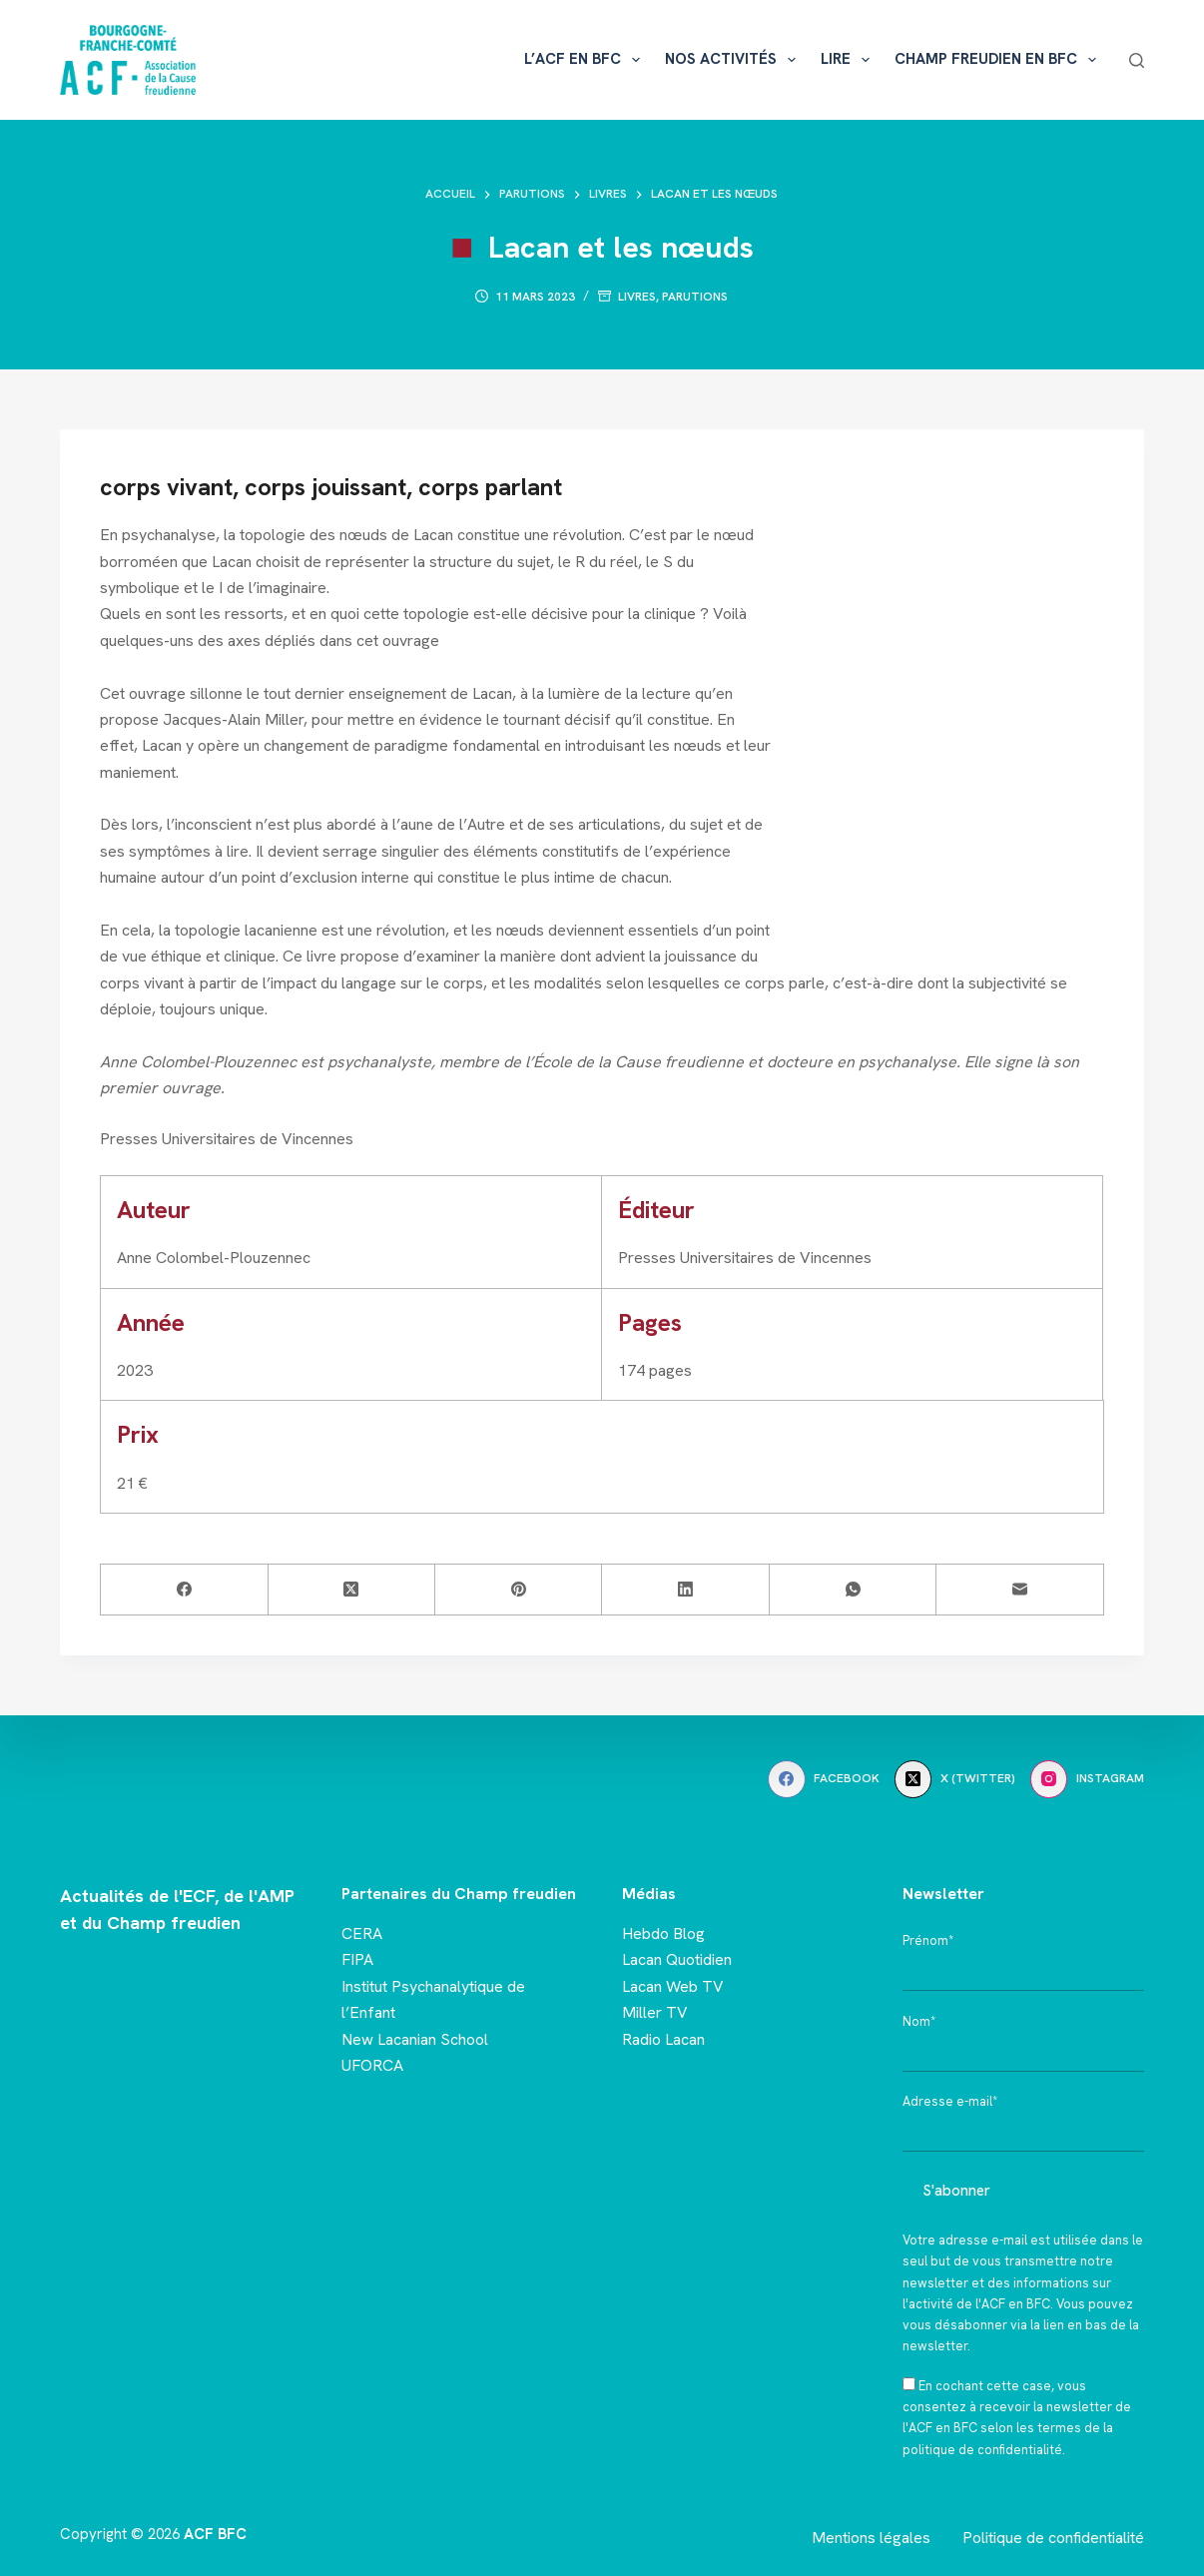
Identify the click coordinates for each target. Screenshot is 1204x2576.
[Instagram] (1087, 1779)
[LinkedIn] (685, 1590)
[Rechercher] (1136, 60)
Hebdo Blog (663, 1933)
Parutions (695, 297)
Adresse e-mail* (950, 2101)
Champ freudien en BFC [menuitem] (999, 60)
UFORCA (372, 2065)
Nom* (919, 2021)
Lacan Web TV (673, 1986)
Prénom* (928, 1940)
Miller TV (655, 2012)
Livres (637, 297)
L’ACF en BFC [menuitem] (586, 60)
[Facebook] (184, 1590)
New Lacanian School (414, 2039)
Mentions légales (871, 2537)
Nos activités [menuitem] (734, 60)
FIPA (357, 1959)
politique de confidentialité (982, 2449)
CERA (361, 1933)
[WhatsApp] (853, 1590)
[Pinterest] (518, 1590)
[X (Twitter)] (352, 1590)
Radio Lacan (663, 2039)
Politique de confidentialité (1053, 2537)
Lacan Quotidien (677, 1959)
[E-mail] (1019, 1590)
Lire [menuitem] (849, 60)
